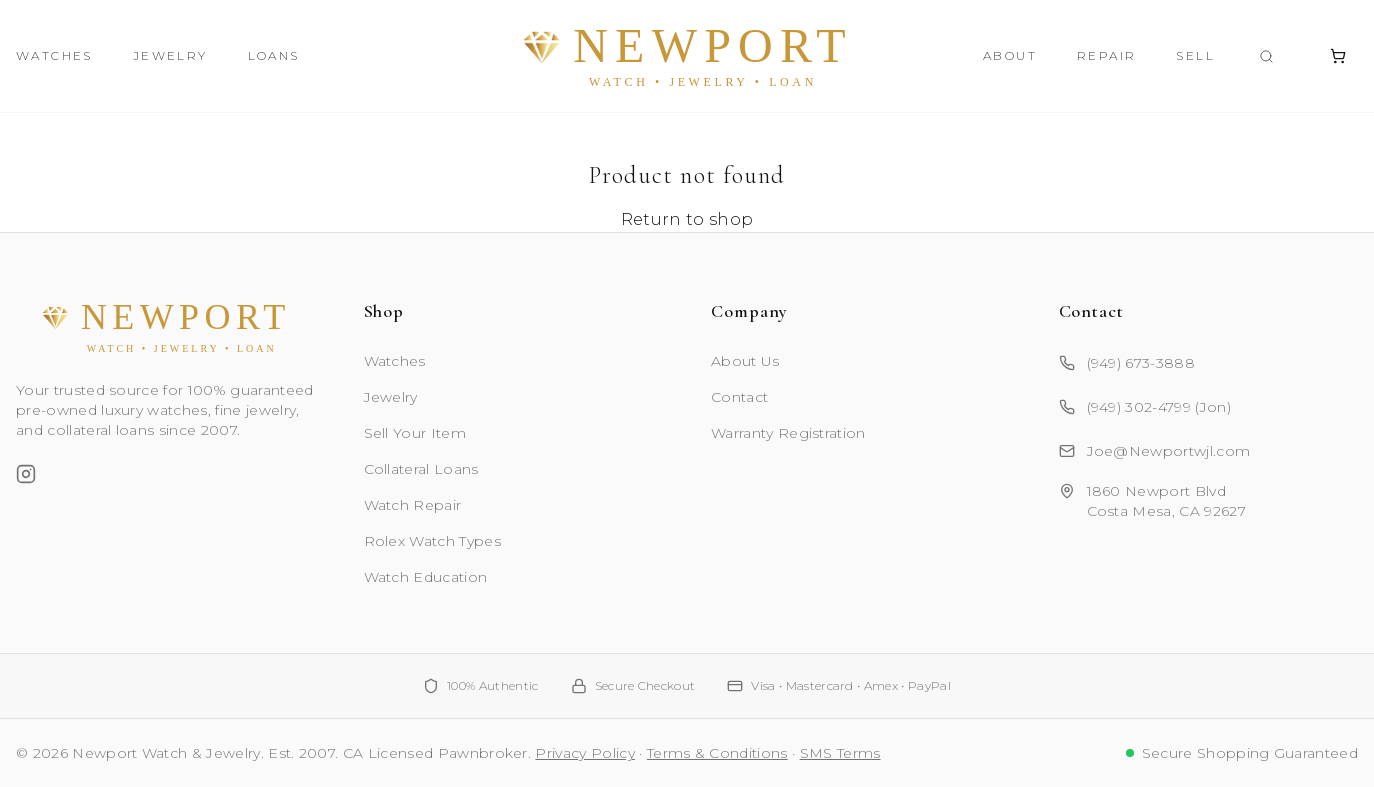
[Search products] (1266, 56)
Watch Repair (413, 505)
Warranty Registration (788, 433)
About (1010, 55)
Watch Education (426, 577)
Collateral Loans (421, 469)
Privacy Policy (584, 753)
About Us (745, 361)
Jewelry (170, 55)
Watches (54, 55)
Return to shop (687, 219)
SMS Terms (840, 753)
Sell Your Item (415, 433)
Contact (739, 397)
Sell (1195, 55)
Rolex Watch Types (432, 541)
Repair (1106, 55)
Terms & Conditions (717, 753)
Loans (274, 55)
